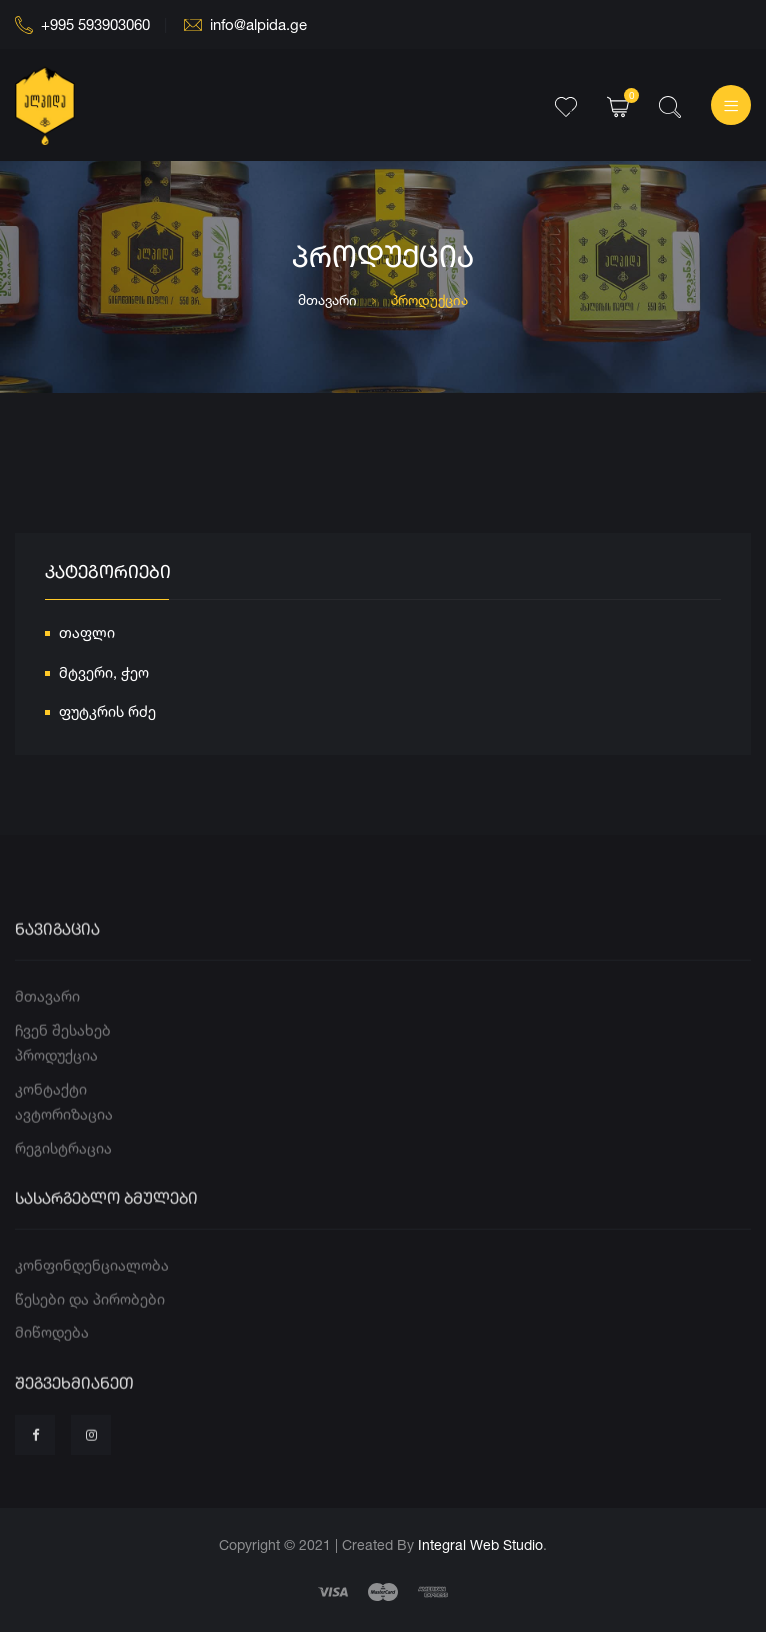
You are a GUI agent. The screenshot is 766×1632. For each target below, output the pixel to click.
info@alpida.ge (245, 24)
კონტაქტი (51, 1124)
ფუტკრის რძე (107, 714)
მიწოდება (52, 1367)
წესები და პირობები (90, 1334)
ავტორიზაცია (64, 1149)
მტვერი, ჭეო (104, 674)
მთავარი (327, 299)
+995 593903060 (82, 24)
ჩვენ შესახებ (63, 1065)
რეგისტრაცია (63, 1183)
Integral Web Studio (480, 1544)
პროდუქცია (56, 1090)
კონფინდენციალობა (92, 1300)
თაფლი (87, 635)
